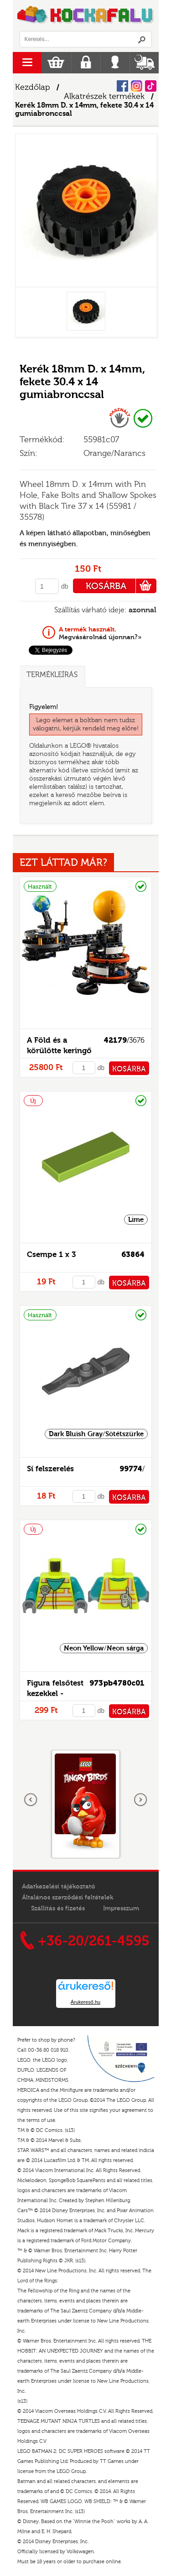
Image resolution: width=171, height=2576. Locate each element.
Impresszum (121, 1908)
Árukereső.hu (85, 2002)
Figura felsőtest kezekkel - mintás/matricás (57, 1693)
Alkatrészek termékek (104, 96)
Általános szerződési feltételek (67, 1897)
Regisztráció (86, 62)
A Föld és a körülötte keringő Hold (59, 1051)
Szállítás (144, 62)
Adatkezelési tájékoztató (58, 1886)
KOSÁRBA (121, 586)
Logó (85, 15)
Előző (31, 1800)
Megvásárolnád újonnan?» (100, 633)
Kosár (55, 62)
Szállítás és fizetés (58, 1908)
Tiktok (150, 86)
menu (27, 62)
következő (140, 1800)
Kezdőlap (32, 87)
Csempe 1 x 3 (51, 1254)
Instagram (136, 86)
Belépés (115, 62)
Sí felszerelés (50, 1468)
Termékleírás (52, 675)
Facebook (122, 86)
